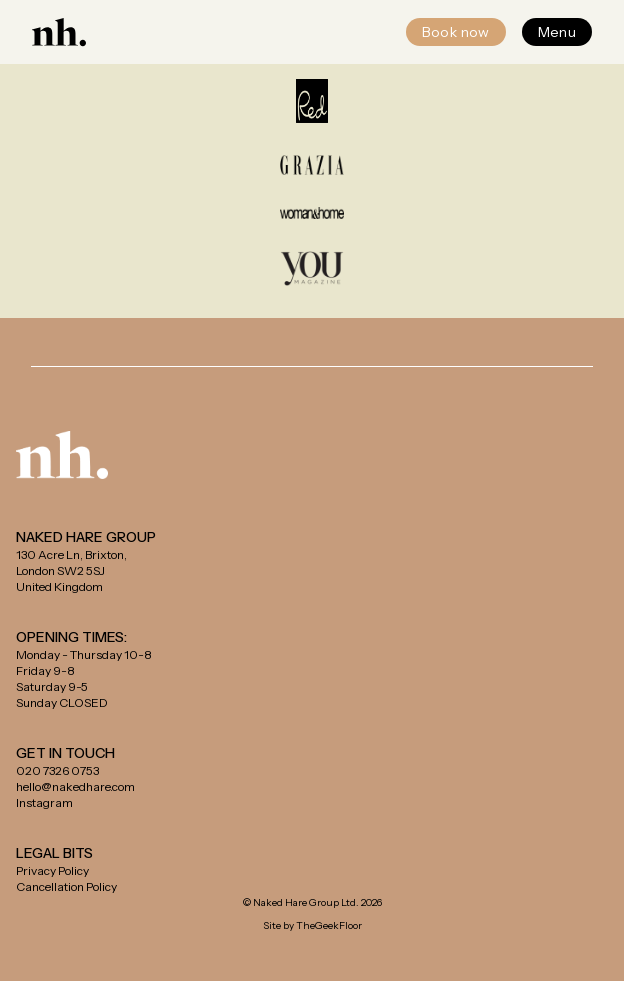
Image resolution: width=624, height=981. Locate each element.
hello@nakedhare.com (75, 786)
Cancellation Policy (66, 886)
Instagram (44, 802)
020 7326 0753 (57, 770)
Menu (557, 32)
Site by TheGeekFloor (312, 925)
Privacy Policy (52, 870)
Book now (456, 32)
